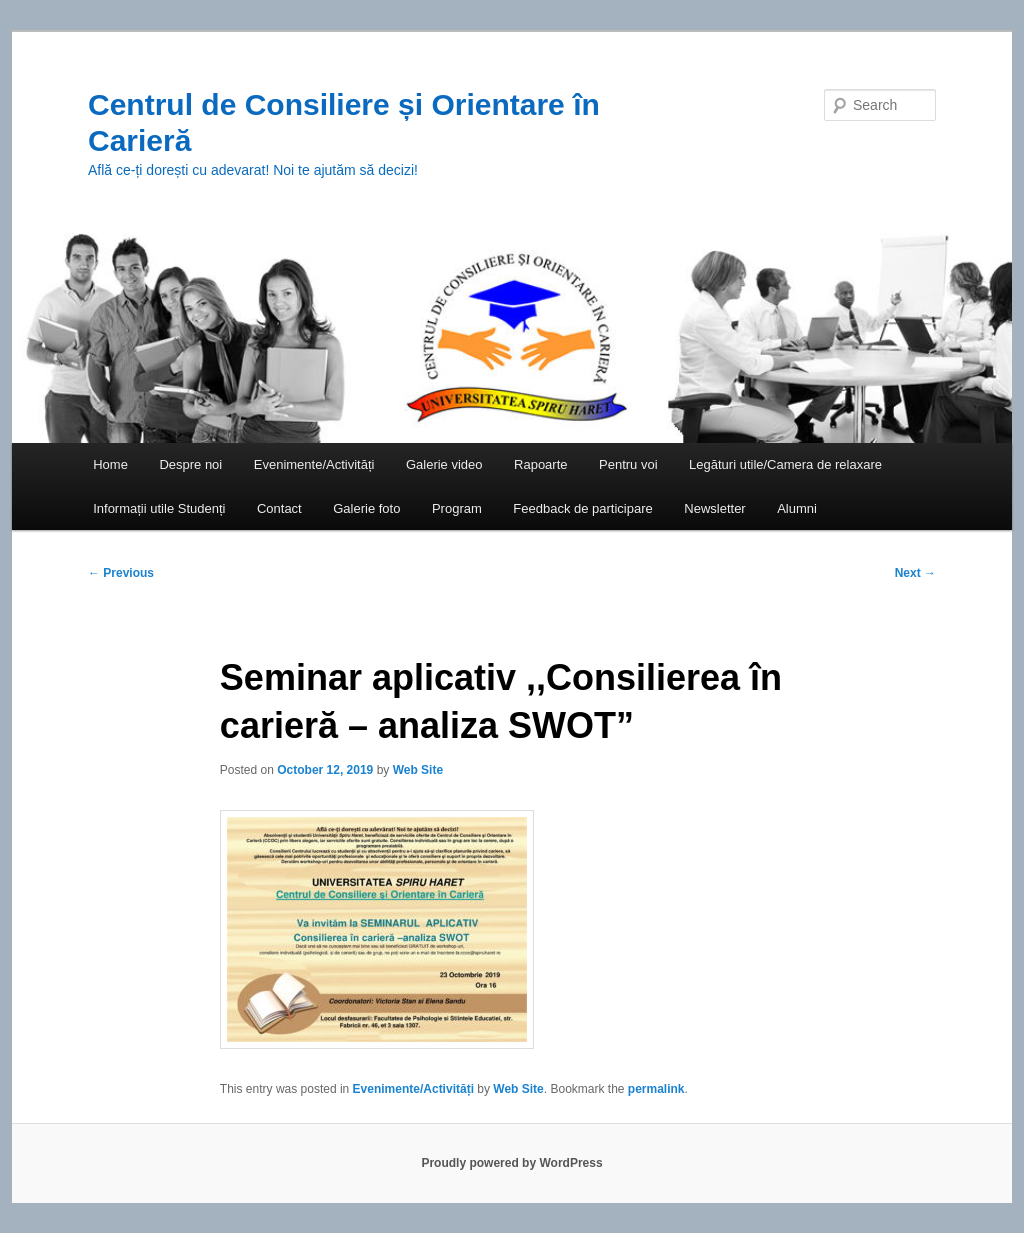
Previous (121, 573)
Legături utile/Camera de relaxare (785, 464)
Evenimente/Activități (314, 464)
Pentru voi (628, 464)
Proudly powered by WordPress (511, 1163)
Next (915, 573)
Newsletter (714, 508)
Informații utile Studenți (159, 508)
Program (457, 508)
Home (110, 464)
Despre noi (190, 464)
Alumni (797, 508)
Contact (279, 508)
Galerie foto (366, 508)
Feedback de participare (582, 508)
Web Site (418, 770)
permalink (656, 1089)
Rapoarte (540, 464)
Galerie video (444, 464)
